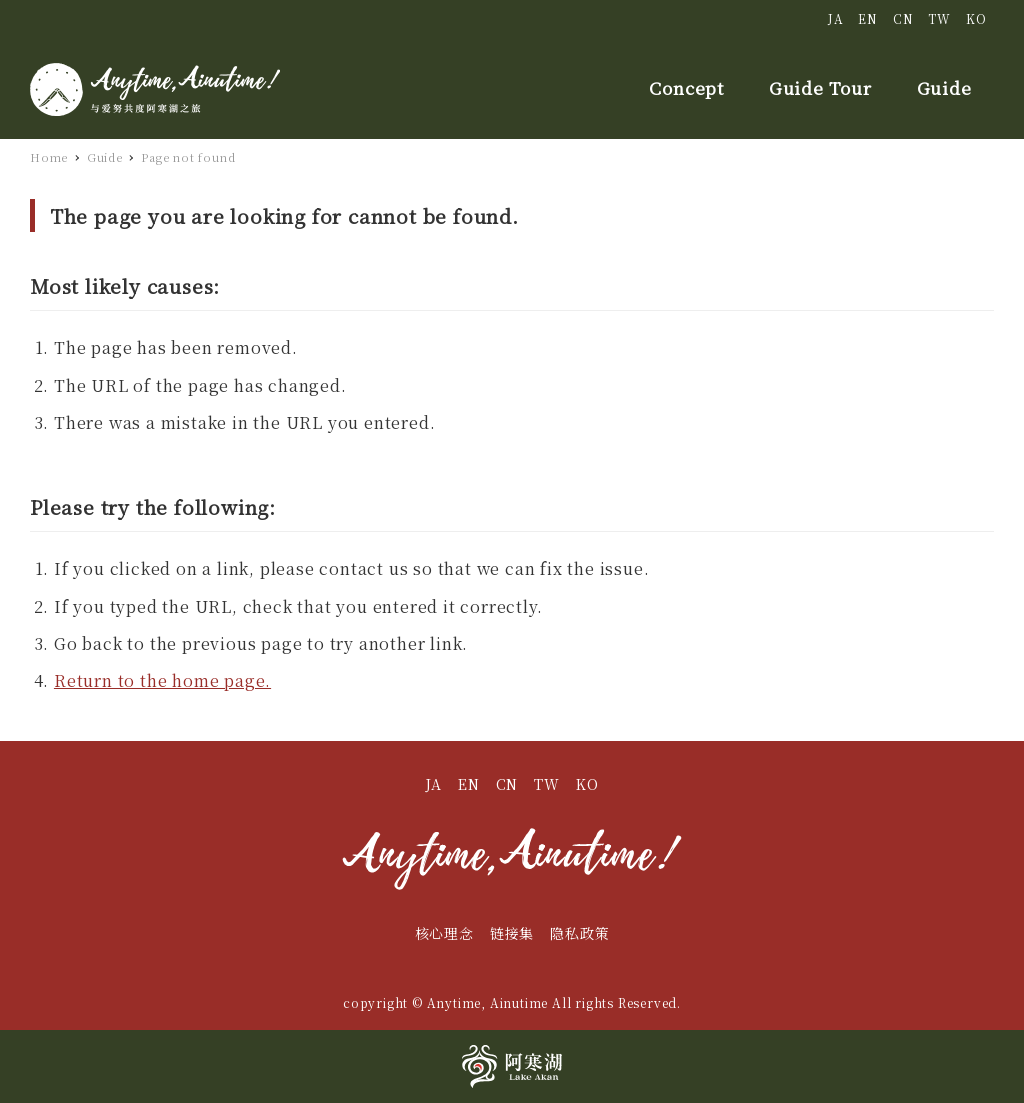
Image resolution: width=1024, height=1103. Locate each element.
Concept (686, 87)
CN (903, 18)
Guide (944, 87)
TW (939, 18)
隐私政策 (579, 933)
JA (836, 18)
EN (868, 18)
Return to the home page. (162, 680)
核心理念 (444, 933)
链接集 (512, 933)
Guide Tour (820, 87)
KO (976, 18)
